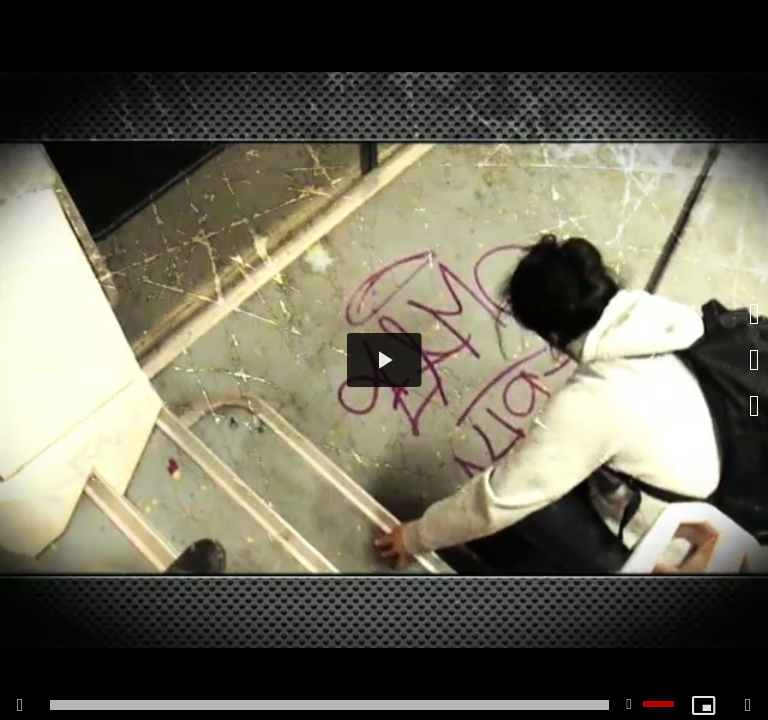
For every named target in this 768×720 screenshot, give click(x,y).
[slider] (329, 705)
